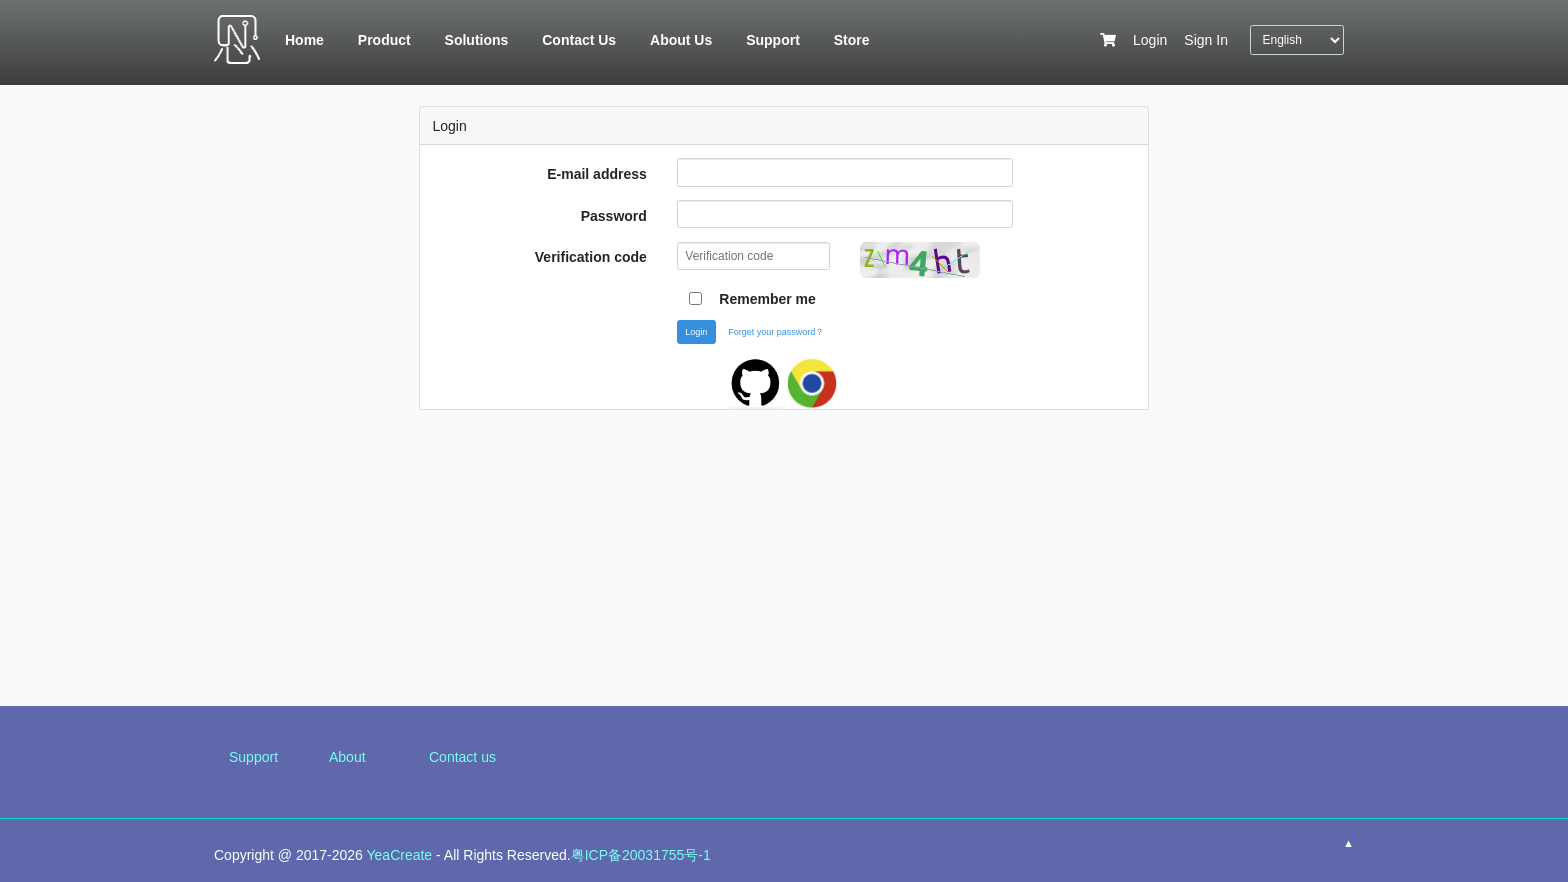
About (347, 757)
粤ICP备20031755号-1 (641, 855)
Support (253, 757)
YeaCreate (400, 855)
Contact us (462, 757)
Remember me (767, 299)
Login (1150, 40)
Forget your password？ (776, 332)
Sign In (1206, 40)
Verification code (591, 257)
